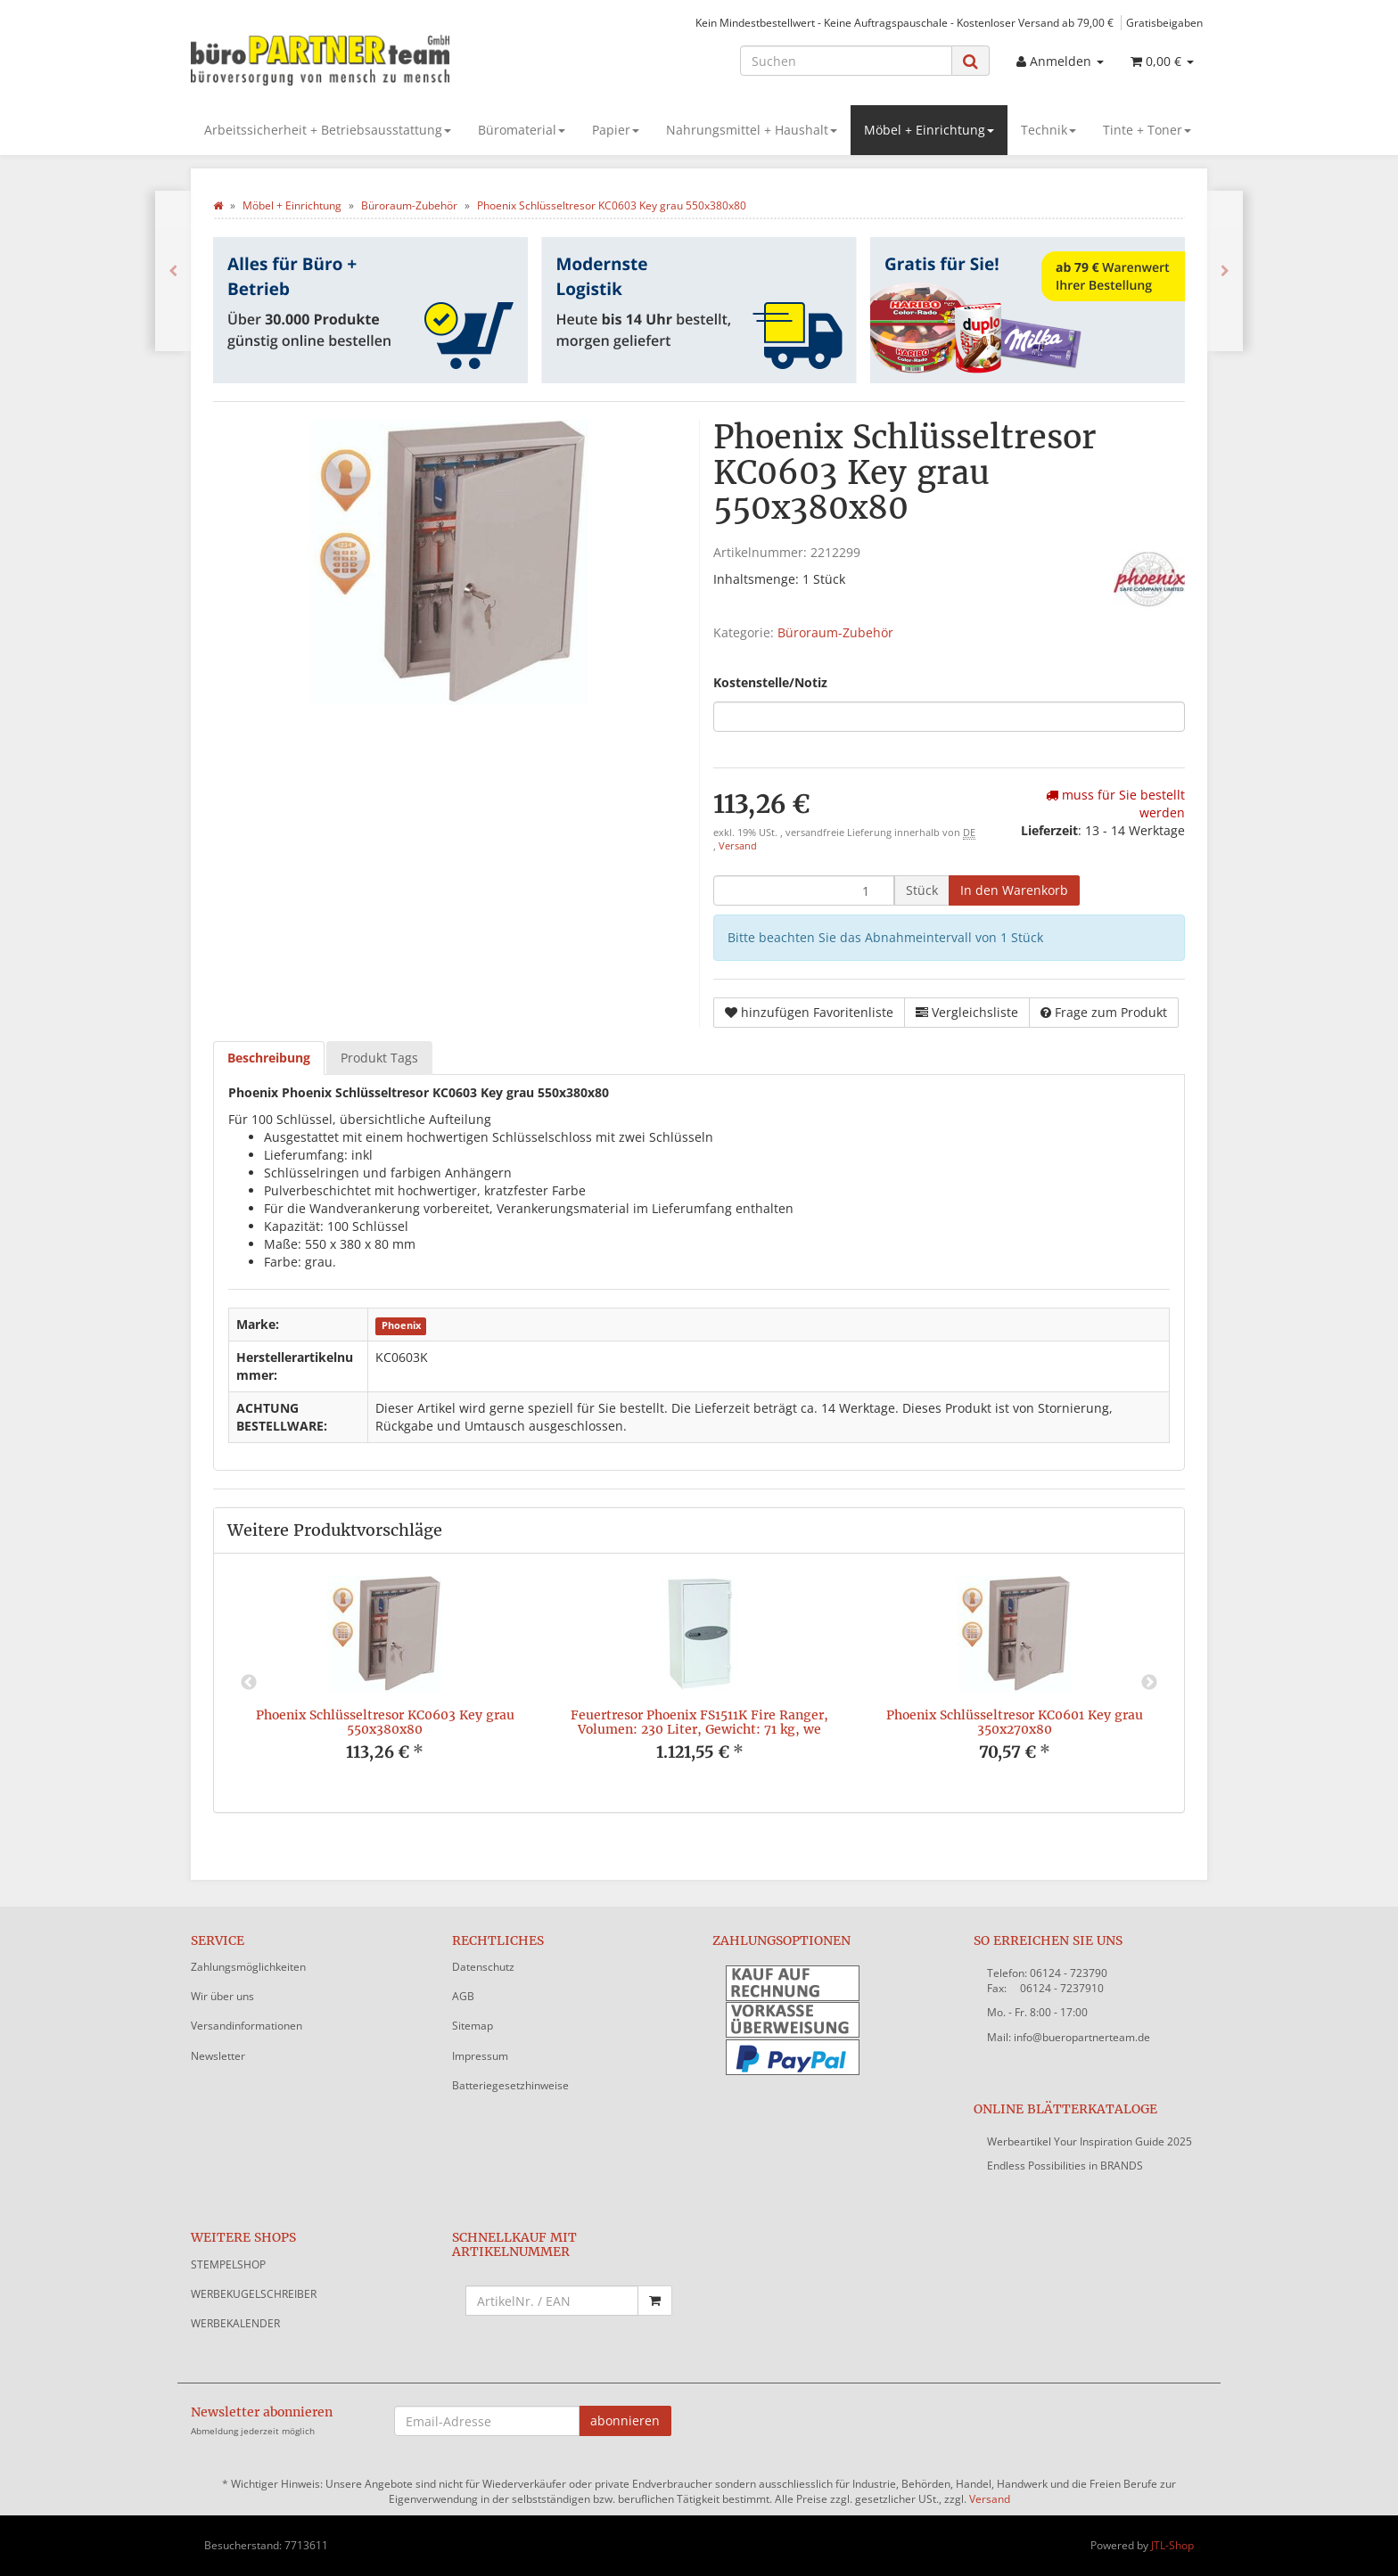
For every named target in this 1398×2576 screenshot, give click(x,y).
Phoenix (401, 1325)
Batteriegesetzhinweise (510, 2085)
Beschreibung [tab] (268, 1057)
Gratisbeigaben (1164, 22)
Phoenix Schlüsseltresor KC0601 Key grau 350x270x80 (1014, 1721)
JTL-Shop (1172, 2545)
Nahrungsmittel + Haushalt (751, 129)
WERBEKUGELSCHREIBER (254, 2293)
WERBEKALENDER (235, 2323)
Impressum (480, 2055)
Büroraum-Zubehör (835, 632)
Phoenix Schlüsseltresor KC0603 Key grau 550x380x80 (385, 1721)
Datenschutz (483, 1966)
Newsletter (218, 2055)
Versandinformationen (246, 2025)
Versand (738, 846)
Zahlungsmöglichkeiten (248, 1966)
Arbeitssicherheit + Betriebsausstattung (327, 129)
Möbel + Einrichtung (929, 129)
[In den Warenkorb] (1014, 890)
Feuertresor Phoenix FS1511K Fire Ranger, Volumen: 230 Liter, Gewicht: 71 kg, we (699, 1721)
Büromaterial (521, 129)
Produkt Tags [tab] (379, 1057)
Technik (1048, 129)
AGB (463, 1996)
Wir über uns (222, 1996)
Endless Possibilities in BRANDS (1065, 2165)
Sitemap (472, 2025)
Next (1149, 1682)
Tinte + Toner (1147, 129)
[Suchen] (846, 60)
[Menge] (803, 890)
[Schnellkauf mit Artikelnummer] (552, 2300)
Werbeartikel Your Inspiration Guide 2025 (1089, 2141)
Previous (248, 1682)
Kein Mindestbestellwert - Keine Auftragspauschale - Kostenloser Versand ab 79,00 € (904, 22)
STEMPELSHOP (228, 2264)
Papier (615, 129)
